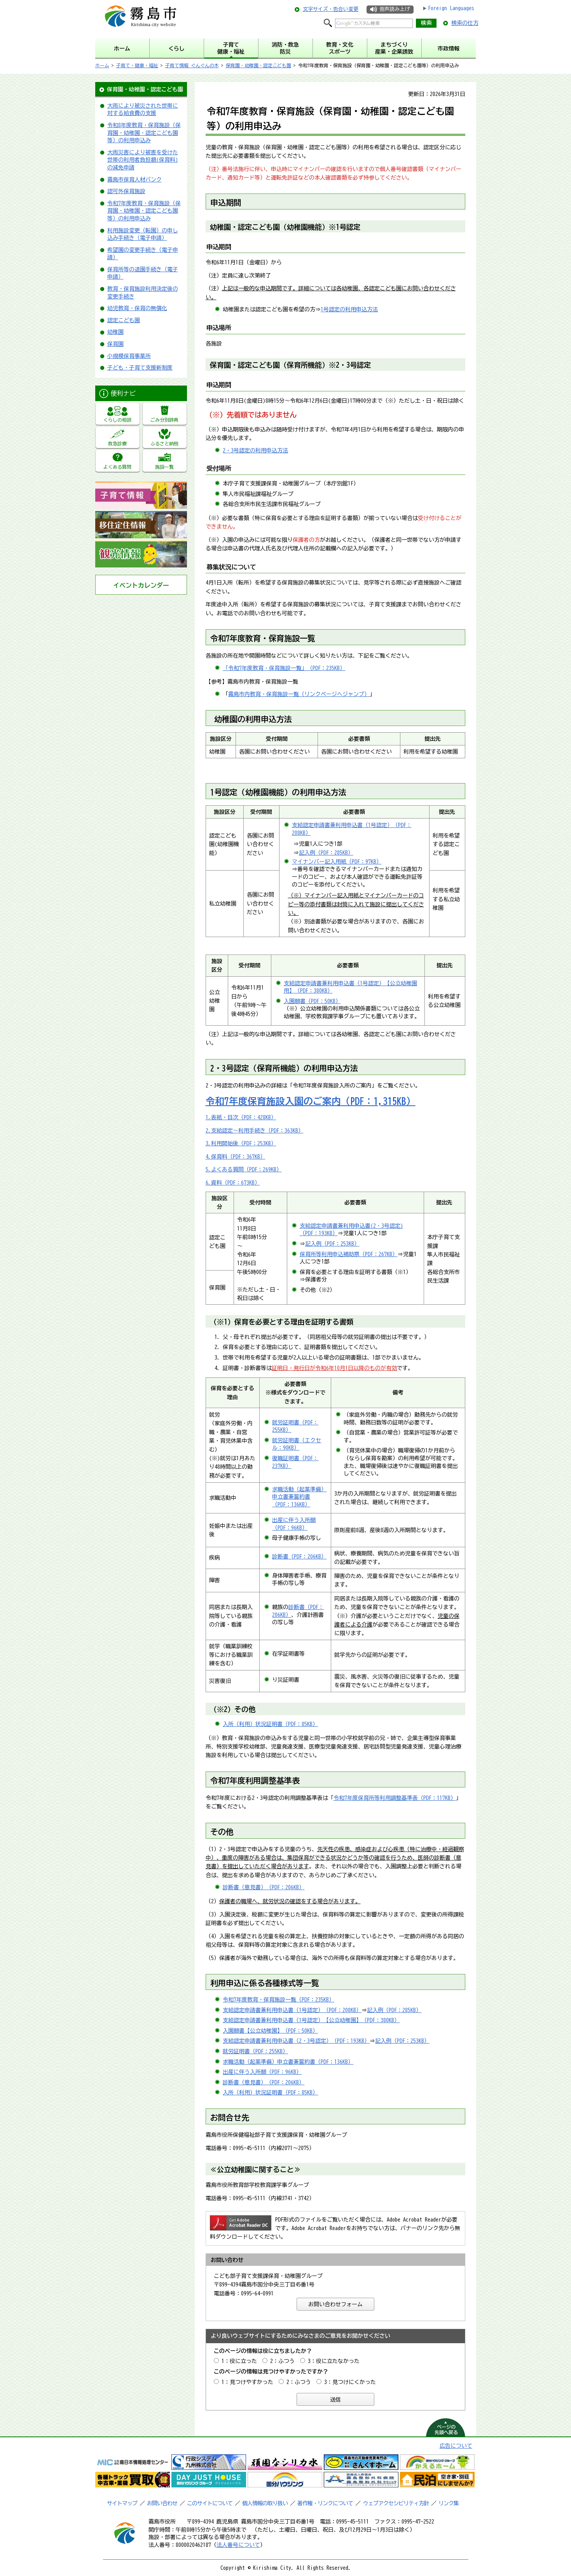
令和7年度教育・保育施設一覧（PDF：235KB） (278, 1999)
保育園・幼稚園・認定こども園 (258, 65)
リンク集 (448, 2503)
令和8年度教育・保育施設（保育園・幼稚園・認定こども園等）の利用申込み (144, 132)
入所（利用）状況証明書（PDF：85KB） (270, 1724)
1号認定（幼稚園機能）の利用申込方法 (278, 792)
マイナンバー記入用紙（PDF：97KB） (337, 861)
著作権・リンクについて (325, 2503)
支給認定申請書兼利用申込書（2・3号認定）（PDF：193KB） (296, 2041)
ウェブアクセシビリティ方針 (396, 2503)
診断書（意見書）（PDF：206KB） (263, 1887)
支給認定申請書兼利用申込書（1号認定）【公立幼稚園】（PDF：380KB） (311, 2020)
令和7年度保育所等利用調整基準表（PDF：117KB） (395, 1798)
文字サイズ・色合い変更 (330, 9)
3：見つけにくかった (350, 2382)
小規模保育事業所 (129, 356)
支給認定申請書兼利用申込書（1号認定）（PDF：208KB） (292, 2010)
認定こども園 (123, 320)
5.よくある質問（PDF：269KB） (244, 1169)
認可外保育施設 (126, 191)
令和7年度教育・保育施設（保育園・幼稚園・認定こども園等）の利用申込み (144, 211)
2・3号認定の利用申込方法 (255, 450)
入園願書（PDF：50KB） (312, 1001)
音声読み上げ (394, 9)
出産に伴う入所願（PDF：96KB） (262, 2072)
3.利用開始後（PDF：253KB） (241, 1143)
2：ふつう (282, 2361)
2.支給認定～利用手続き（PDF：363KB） (255, 1130)
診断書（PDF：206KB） (299, 1556)
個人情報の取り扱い (265, 2503)
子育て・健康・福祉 (137, 65)
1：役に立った (239, 2361)
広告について (456, 2446)
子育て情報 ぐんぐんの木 (192, 65)
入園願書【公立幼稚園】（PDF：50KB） (270, 2030)
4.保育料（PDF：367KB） (235, 1156)
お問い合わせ (162, 2503)
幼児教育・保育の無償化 (137, 308)
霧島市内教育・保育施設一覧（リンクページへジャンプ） (299, 694)
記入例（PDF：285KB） (326, 852)
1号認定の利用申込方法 (349, 309)
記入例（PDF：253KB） (332, 1243)
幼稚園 (115, 332)
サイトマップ (122, 2503)
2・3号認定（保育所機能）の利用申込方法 (284, 1068)
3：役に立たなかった (334, 2361)
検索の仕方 (464, 23)
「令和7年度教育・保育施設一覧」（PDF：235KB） (284, 668)
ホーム (102, 65)
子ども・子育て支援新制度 (140, 367)
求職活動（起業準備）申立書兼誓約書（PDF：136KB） (299, 1497)
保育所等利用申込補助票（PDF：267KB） (349, 1254)
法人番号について (238, 2545)
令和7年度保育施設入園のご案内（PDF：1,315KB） (311, 1101)
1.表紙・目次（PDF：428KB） (241, 1117)
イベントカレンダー (141, 585)
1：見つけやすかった (247, 2382)
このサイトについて (209, 2503)
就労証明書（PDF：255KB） (255, 2051)
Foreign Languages (451, 8)
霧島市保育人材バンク (134, 179)
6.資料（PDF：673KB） (233, 1182)
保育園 (115, 344)
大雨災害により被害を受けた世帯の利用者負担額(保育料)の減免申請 (142, 160)
